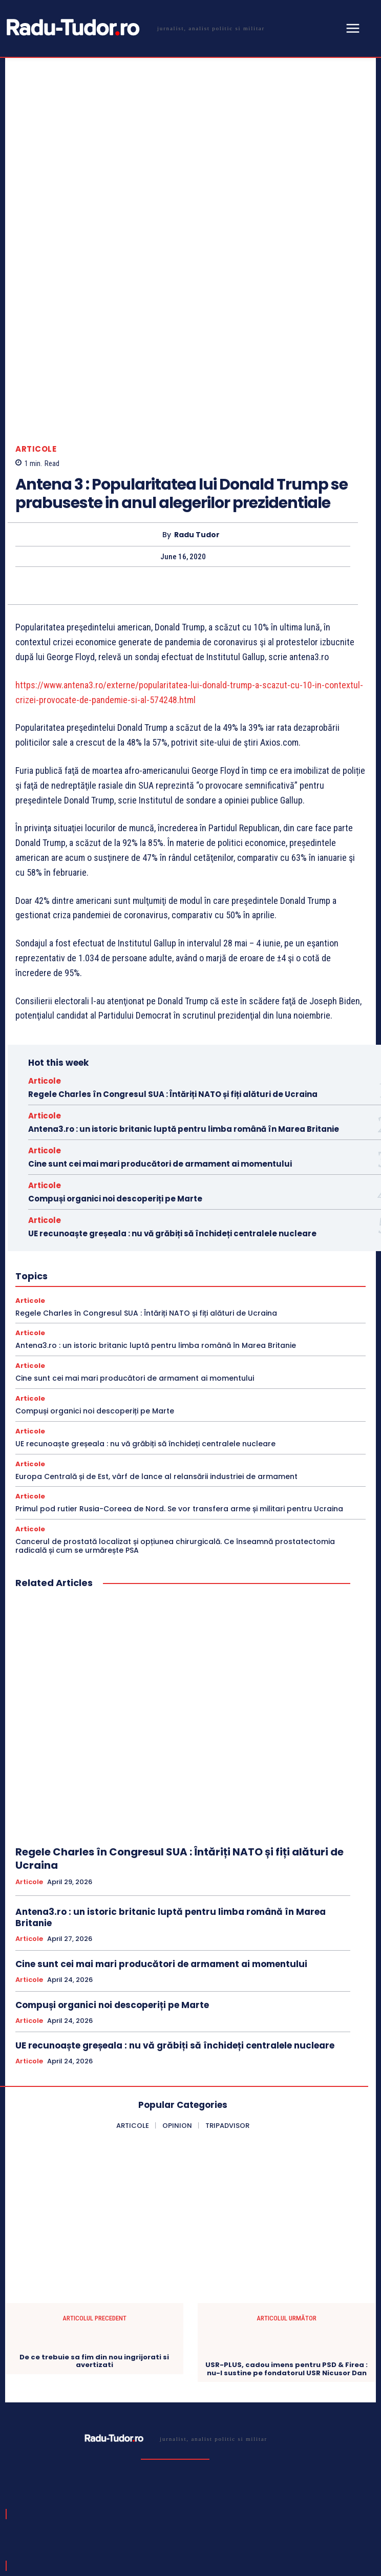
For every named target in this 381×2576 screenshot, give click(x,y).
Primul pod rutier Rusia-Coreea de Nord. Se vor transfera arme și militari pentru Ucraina (179, 1339)
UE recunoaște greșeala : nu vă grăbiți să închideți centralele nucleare (172, 1063)
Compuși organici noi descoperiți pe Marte (115, 1028)
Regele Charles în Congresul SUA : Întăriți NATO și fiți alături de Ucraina (173, 924)
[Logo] (134, 28)
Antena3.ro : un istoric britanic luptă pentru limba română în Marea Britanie (183, 959)
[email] (158, 2487)
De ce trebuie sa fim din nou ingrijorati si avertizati (94, 2191)
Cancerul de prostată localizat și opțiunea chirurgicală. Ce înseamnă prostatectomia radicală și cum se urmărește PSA (175, 1376)
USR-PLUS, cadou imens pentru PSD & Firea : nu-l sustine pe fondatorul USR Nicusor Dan (286, 2199)
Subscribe (338, 2487)
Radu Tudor (197, 365)
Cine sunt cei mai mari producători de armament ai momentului (160, 993)
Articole (35, 279)
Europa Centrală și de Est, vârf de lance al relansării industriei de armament (156, 1306)
